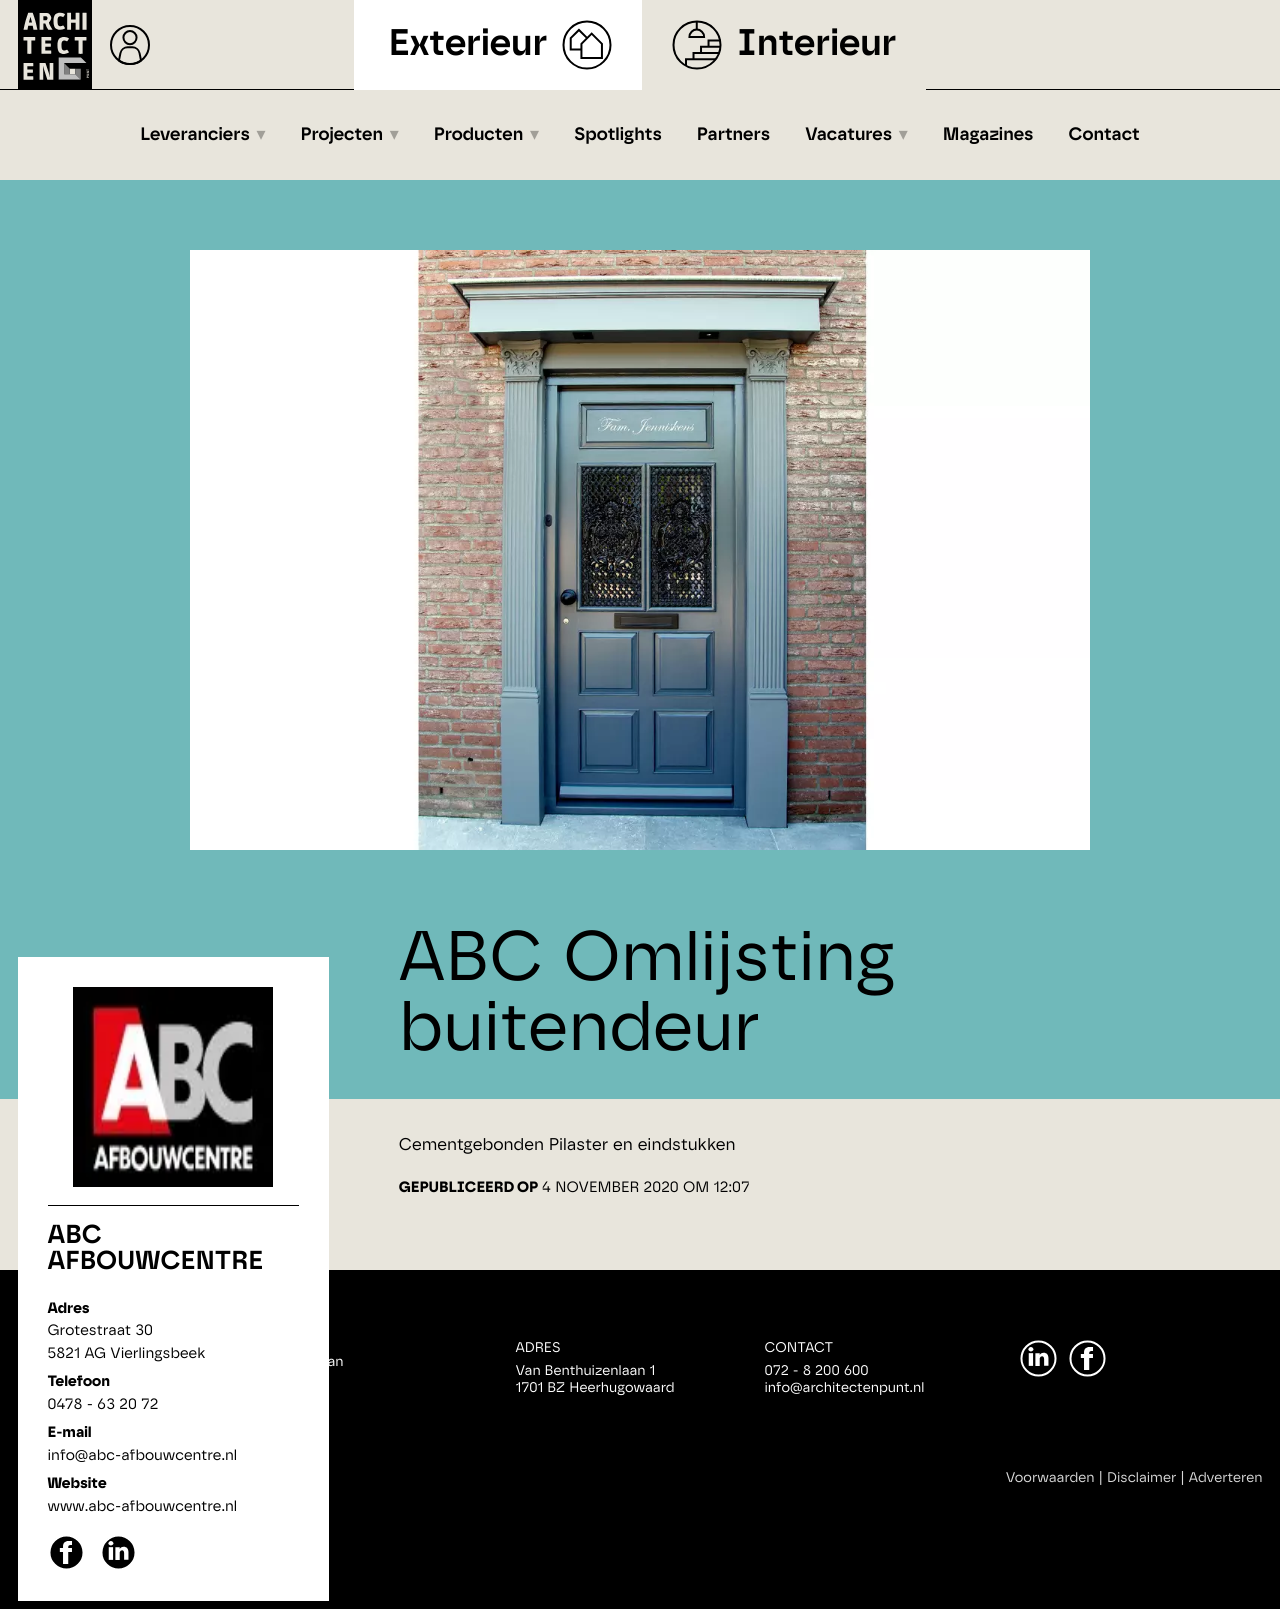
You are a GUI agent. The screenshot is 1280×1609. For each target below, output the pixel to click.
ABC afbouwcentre (156, 1249)
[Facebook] (1087, 1358)
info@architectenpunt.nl (845, 1388)
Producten (479, 135)
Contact (1104, 135)
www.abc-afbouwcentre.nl (143, 1506)
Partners (733, 135)
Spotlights (618, 135)
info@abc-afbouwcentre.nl (143, 1455)
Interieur (816, 44)
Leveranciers (195, 135)
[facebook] (66, 1566)
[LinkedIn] (1038, 1358)
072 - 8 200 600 (817, 1371)
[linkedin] (118, 1566)
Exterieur (468, 44)
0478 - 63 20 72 (103, 1404)
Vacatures (848, 135)
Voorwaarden (1050, 1478)
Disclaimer (1141, 1478)
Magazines (988, 135)
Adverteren (1226, 1478)
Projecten (342, 135)
